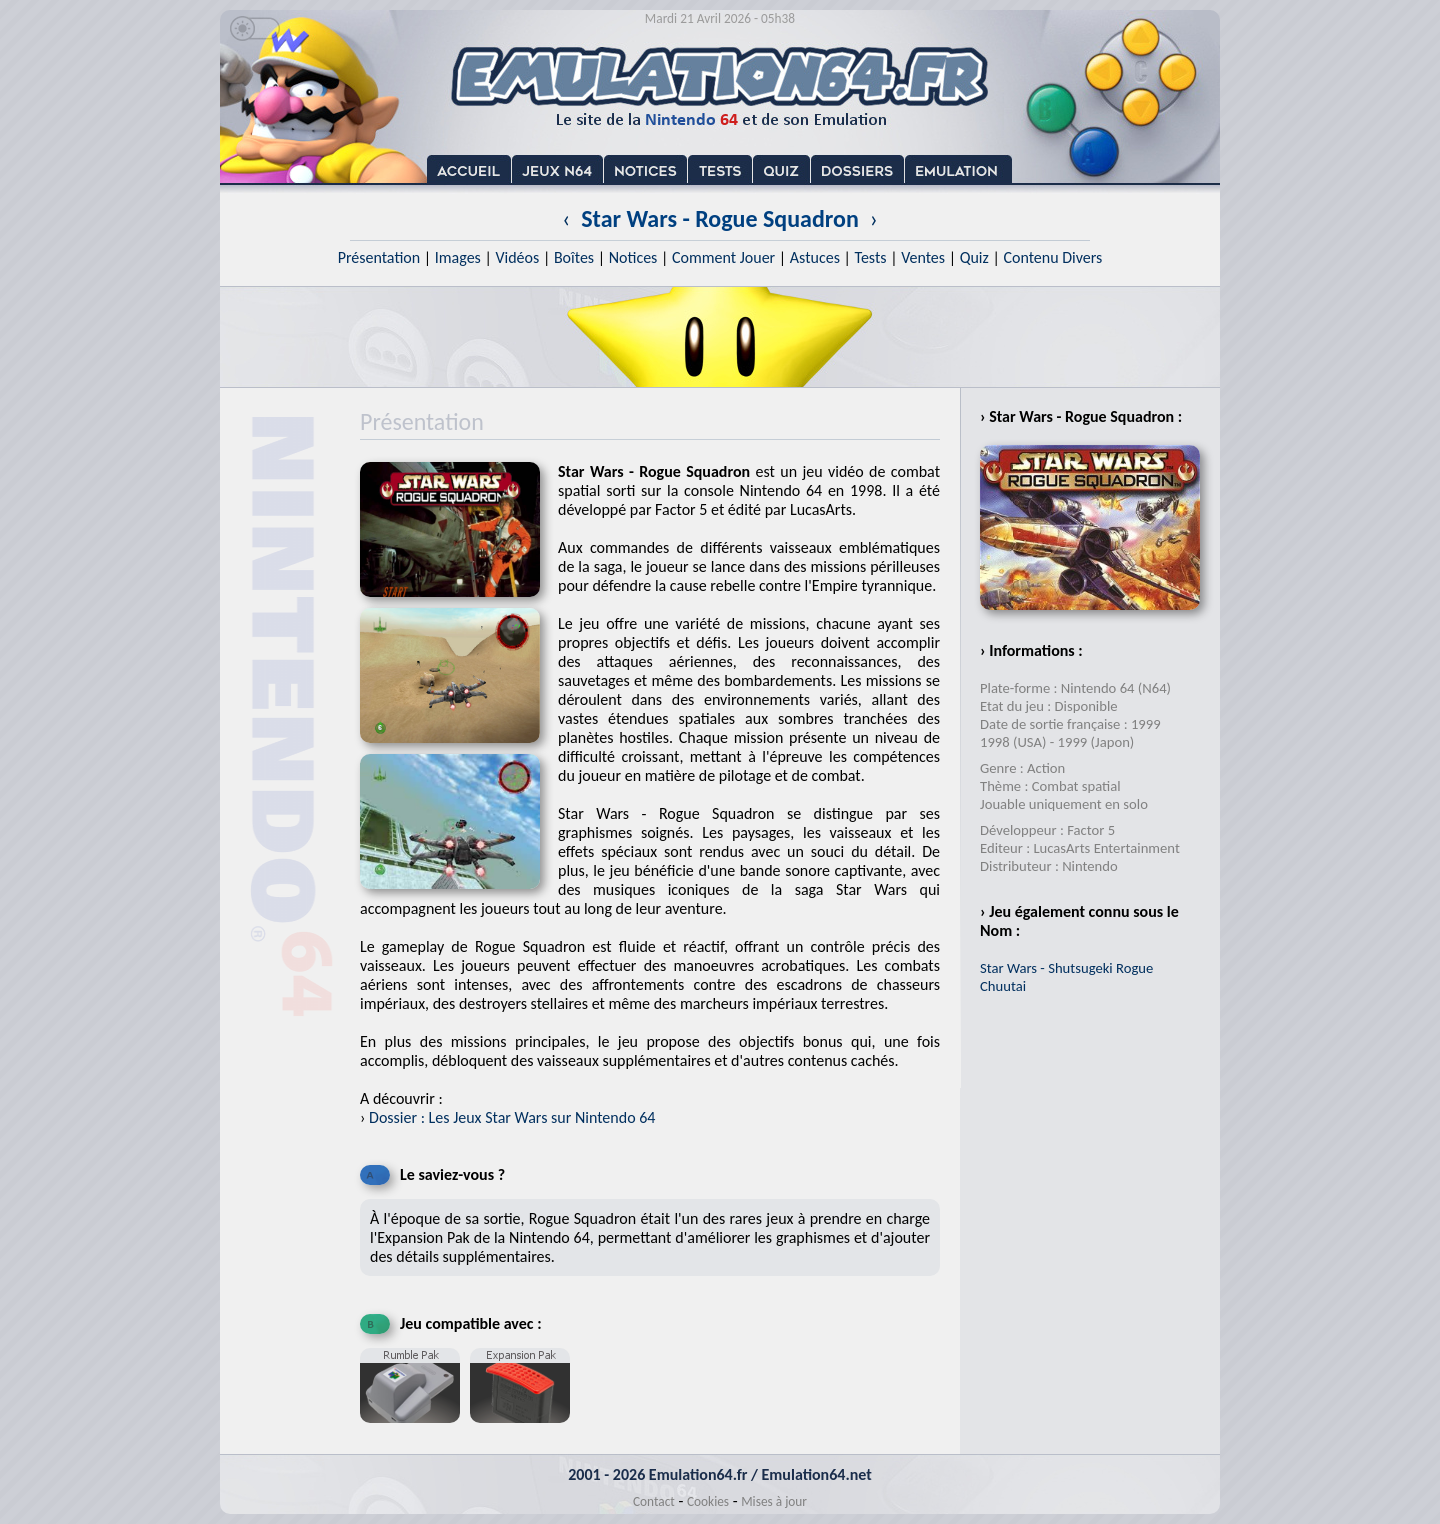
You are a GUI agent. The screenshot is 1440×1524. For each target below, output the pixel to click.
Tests (871, 257)
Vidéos (517, 257)
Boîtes (574, 257)
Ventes (923, 257)
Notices (633, 257)
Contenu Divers (1052, 257)
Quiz (974, 257)
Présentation (379, 257)
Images (458, 257)
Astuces (815, 257)
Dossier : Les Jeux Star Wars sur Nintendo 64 (512, 1117)
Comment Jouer (723, 257)
